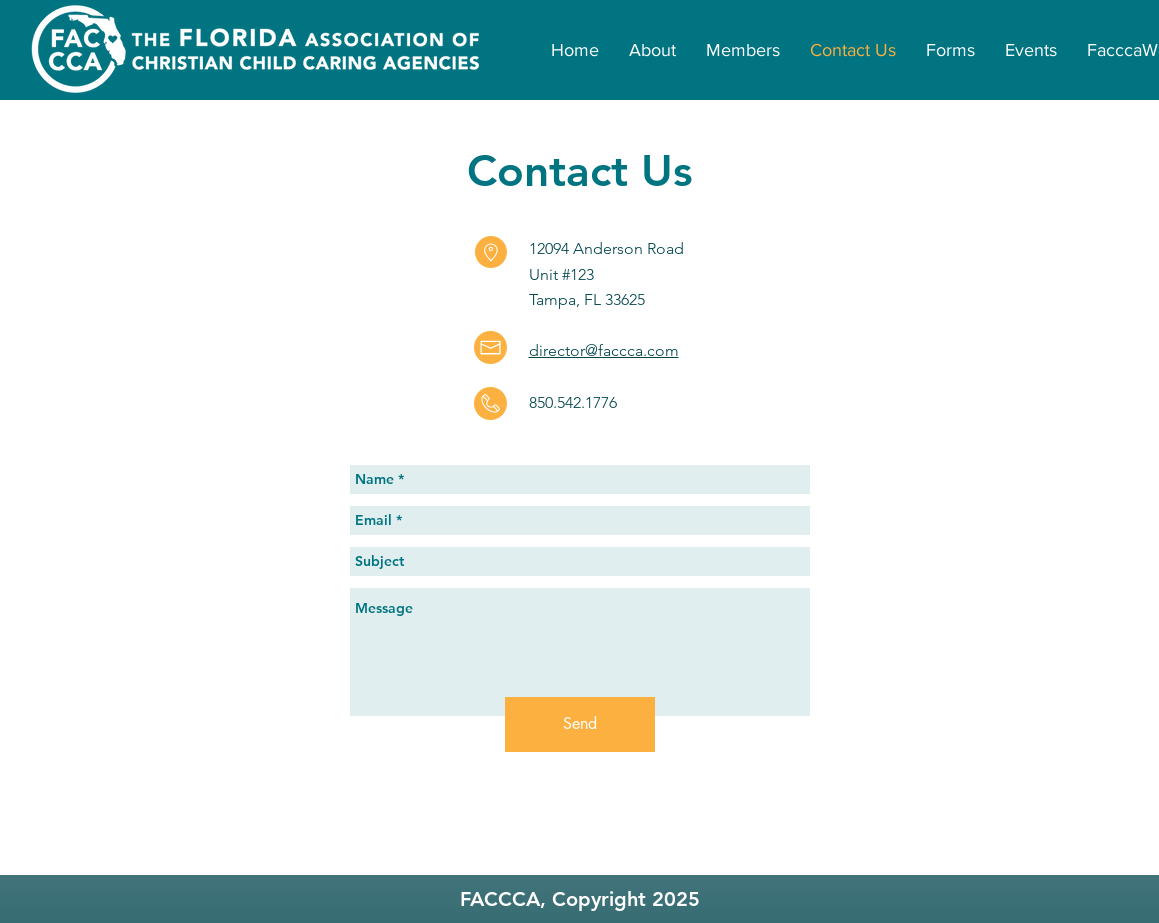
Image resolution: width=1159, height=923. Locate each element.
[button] (743, 50)
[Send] (580, 724)
